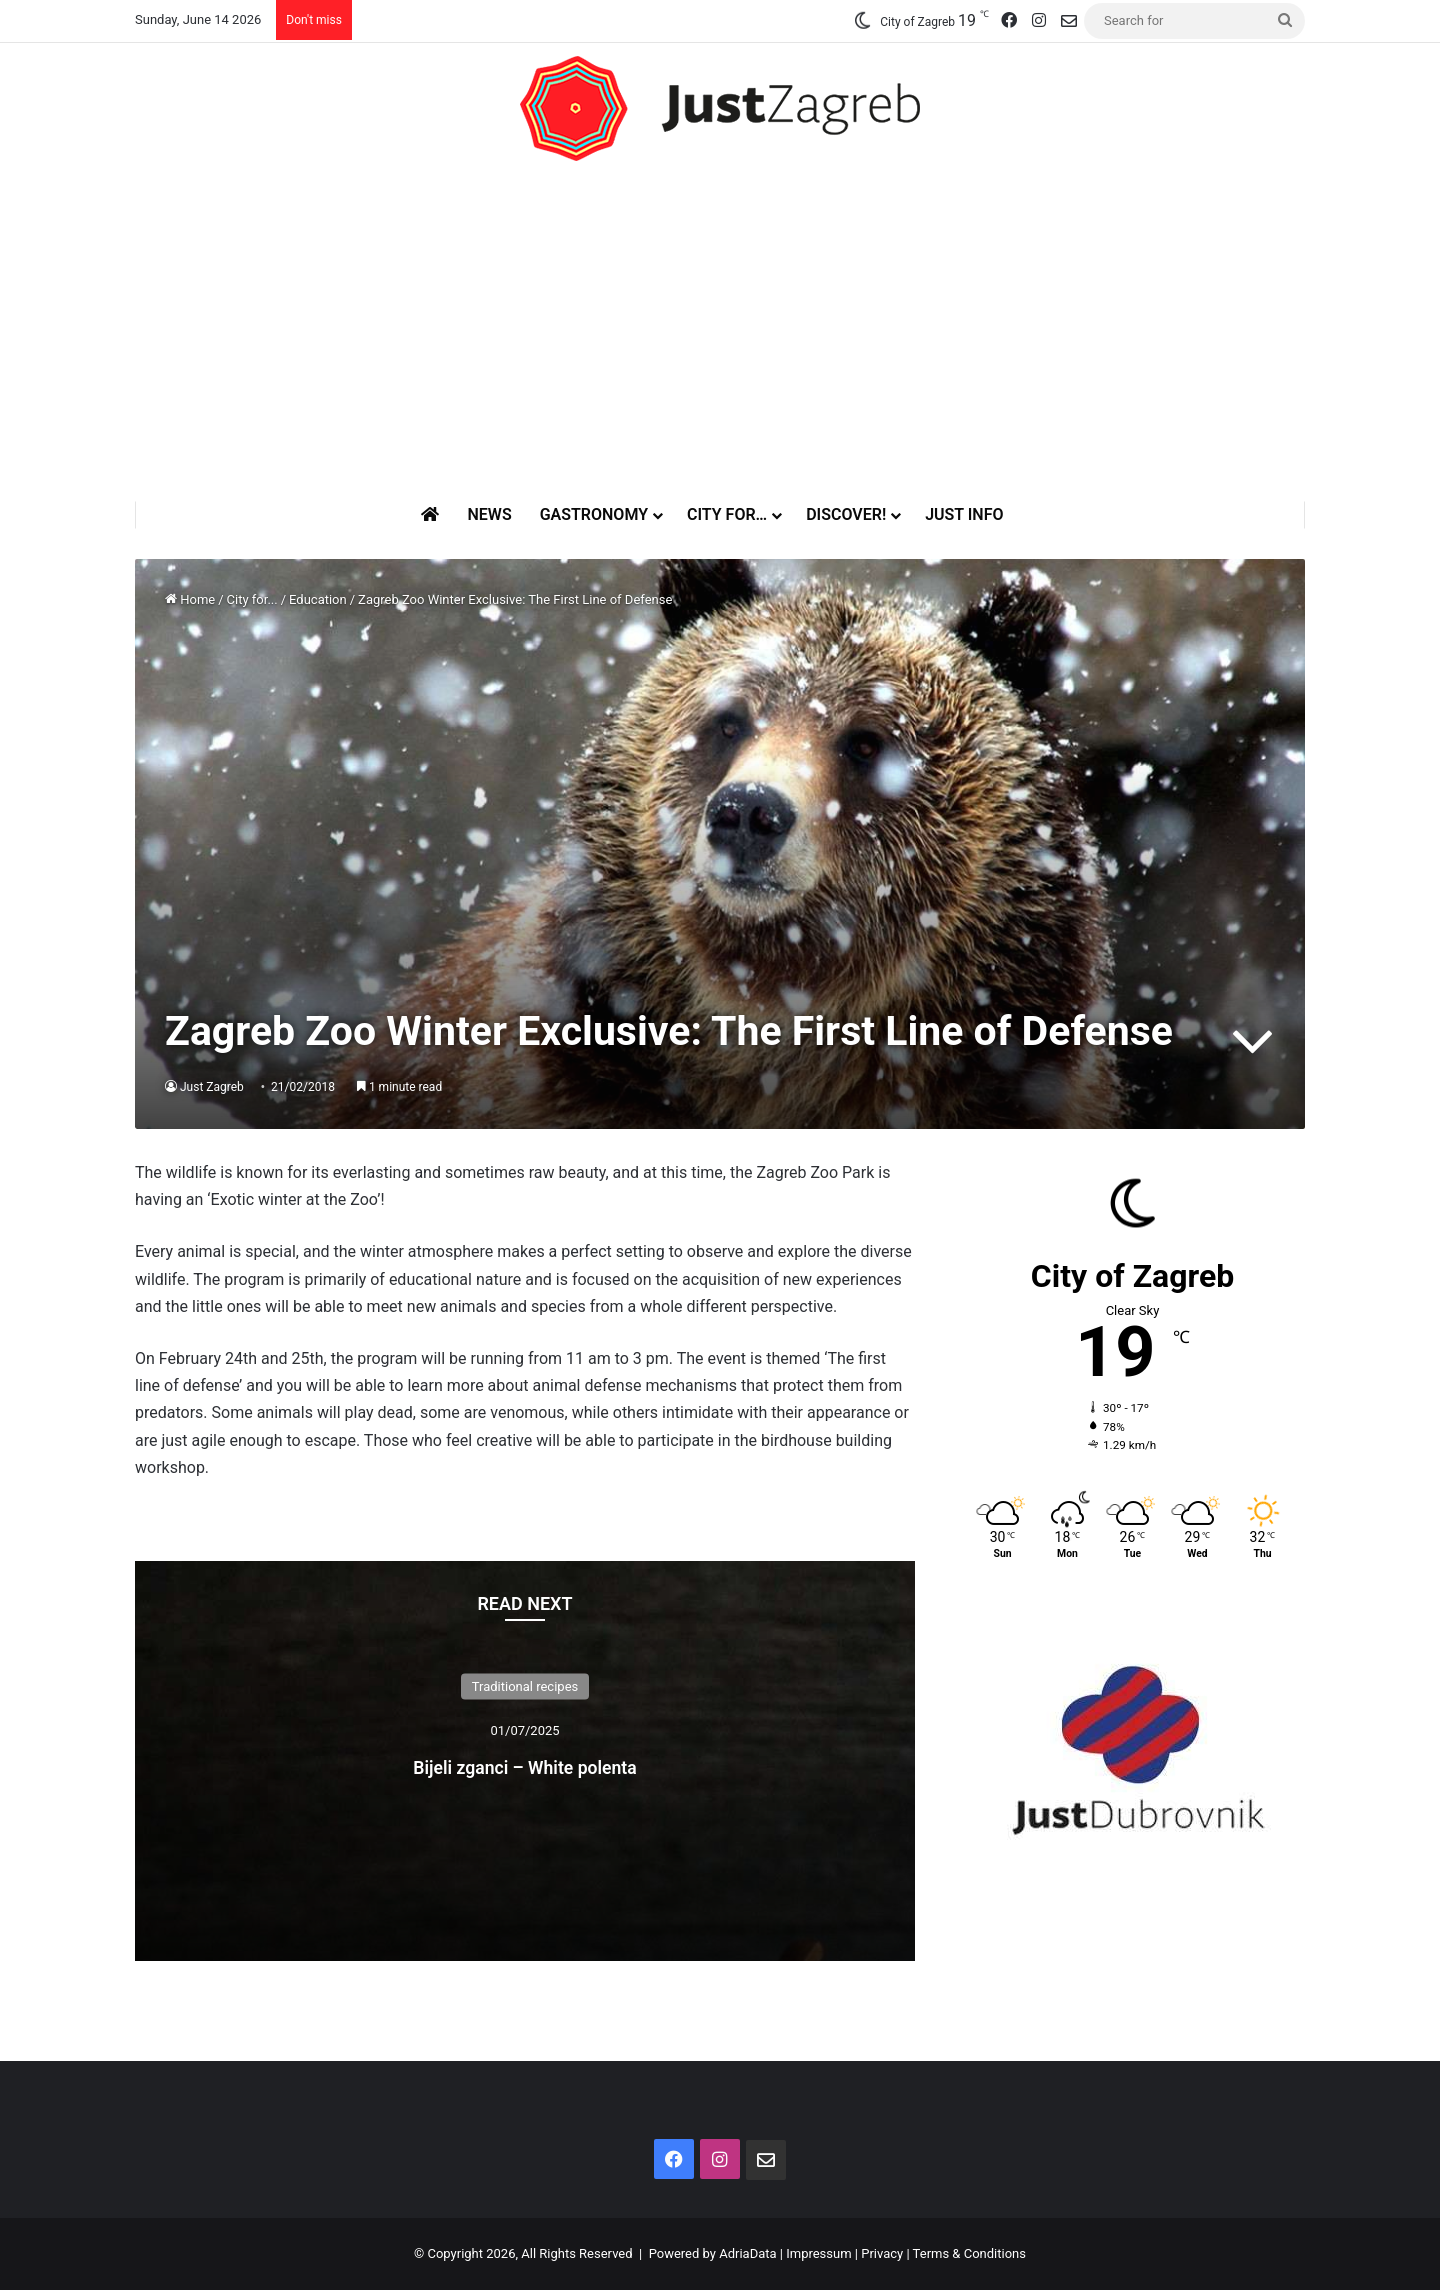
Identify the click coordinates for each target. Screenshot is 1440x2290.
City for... (252, 599)
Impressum (818, 2253)
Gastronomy (594, 514)
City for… (727, 514)
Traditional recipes (525, 1686)
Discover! (846, 514)
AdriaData (747, 2253)
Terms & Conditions (969, 2253)
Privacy (882, 2253)
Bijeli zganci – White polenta (524, 1763)
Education (318, 599)
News (489, 514)
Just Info (964, 514)
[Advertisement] (720, 331)
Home (190, 599)
